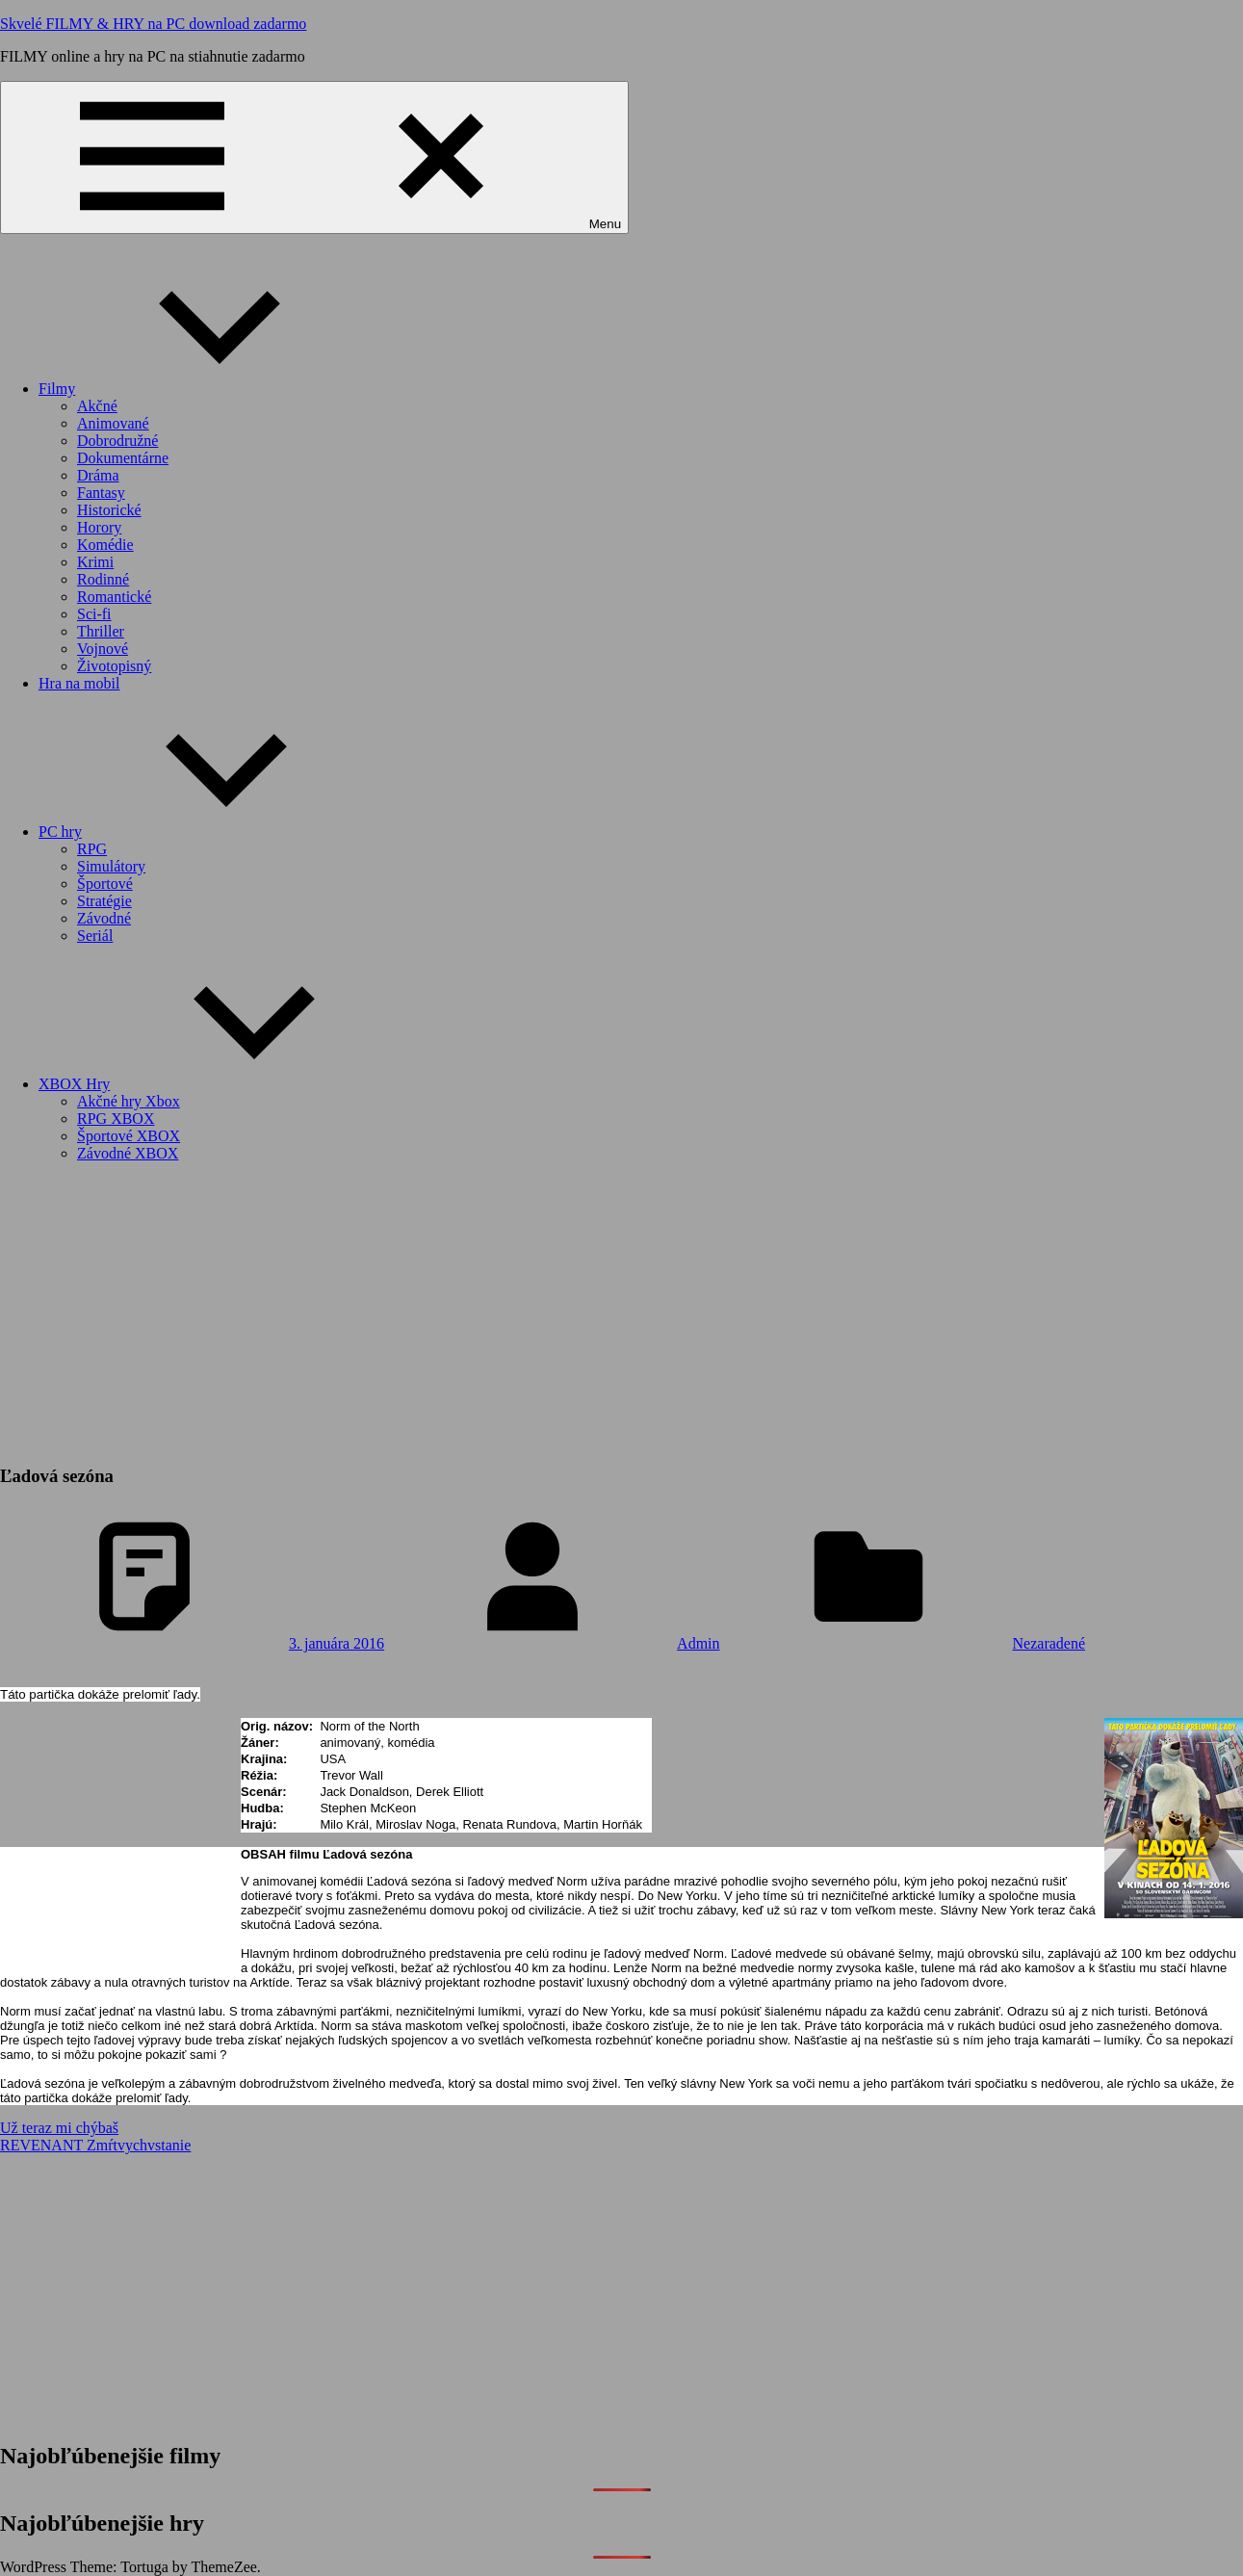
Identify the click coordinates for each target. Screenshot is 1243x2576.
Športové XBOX (128, 1136)
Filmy (201, 388)
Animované (113, 423)
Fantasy (101, 492)
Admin (698, 1643)
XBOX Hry (219, 1084)
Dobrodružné (117, 440)
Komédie (105, 544)
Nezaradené (1049, 1643)
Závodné (104, 918)
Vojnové (102, 648)
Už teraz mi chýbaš (59, 2128)
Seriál (95, 935)
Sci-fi (94, 614)
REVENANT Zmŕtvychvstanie (95, 2145)
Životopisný (114, 666)
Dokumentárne (122, 458)
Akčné (97, 406)
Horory (99, 527)
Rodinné (103, 579)
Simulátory (111, 866)
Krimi (95, 562)
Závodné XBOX (127, 1153)
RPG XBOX (115, 1118)
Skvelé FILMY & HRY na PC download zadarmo (153, 23)
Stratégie (104, 901)
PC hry (205, 831)
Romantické (114, 596)
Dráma (98, 475)
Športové (105, 883)
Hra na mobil (79, 683)
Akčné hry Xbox (128, 1101)
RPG (92, 849)
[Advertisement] (622, 1312)
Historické (109, 510)
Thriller (100, 631)
